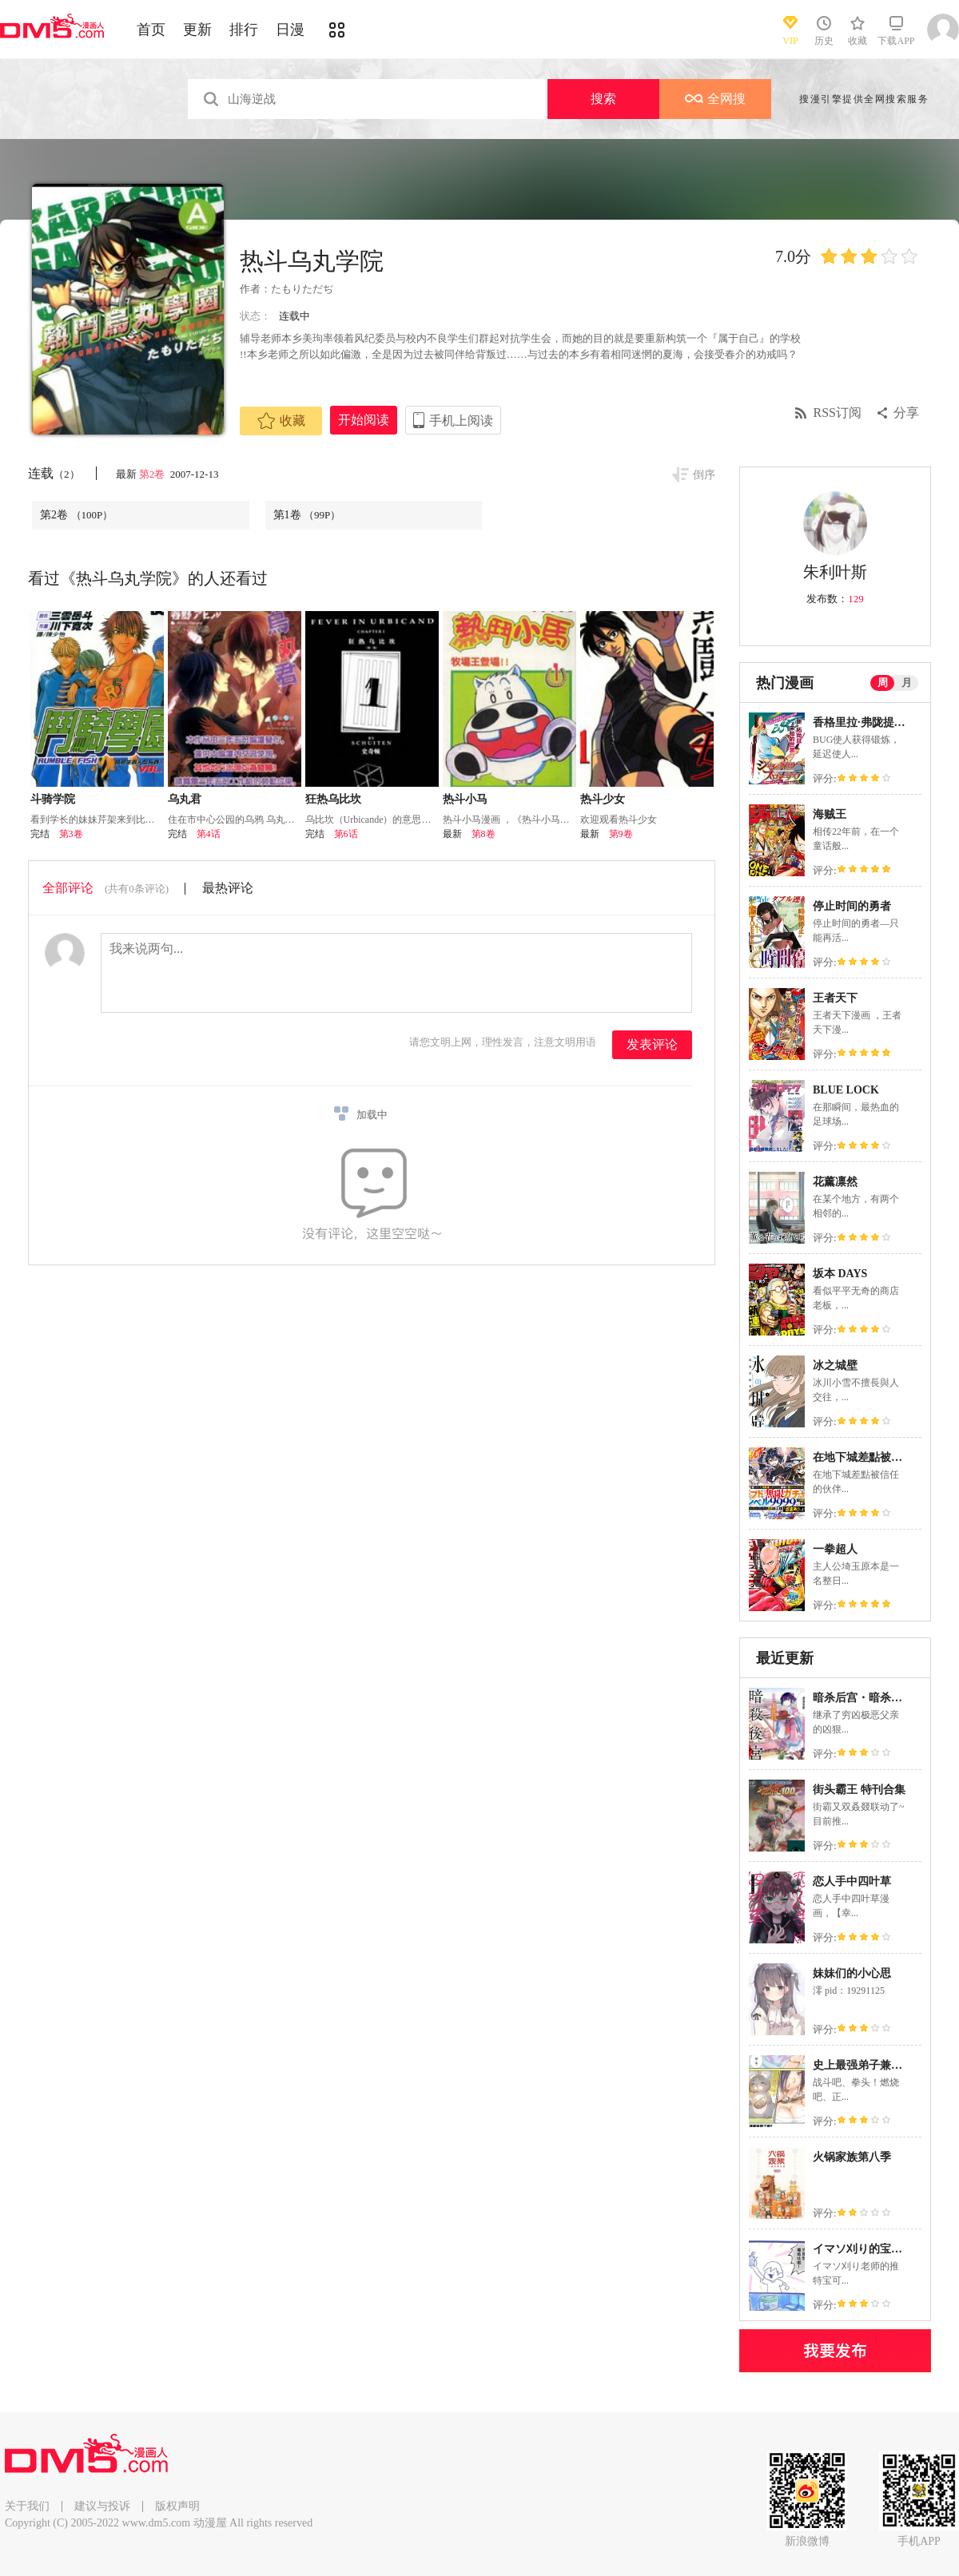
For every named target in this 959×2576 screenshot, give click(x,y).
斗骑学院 (52, 799)
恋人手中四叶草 (852, 1881)
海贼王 (829, 814)
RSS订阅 (838, 412)
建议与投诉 (102, 2506)
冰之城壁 (835, 1365)
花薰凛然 (835, 1182)
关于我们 (27, 2506)
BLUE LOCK (846, 1090)
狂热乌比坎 (333, 799)
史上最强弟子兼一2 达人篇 (879, 2065)
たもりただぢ (302, 289)
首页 (151, 30)
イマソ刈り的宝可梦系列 (874, 2249)
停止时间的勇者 (852, 906)
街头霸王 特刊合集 (859, 1790)
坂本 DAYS (840, 1274)
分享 (906, 412)
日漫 (290, 30)
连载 (54, 473)
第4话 (209, 833)
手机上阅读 (461, 420)
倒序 (704, 475)
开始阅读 (363, 420)
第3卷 (71, 833)
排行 (243, 30)
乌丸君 (184, 799)
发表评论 (652, 1044)
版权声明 (177, 2506)
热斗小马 (465, 799)
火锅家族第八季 (852, 2157)
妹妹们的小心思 (852, 1973)
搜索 (603, 98)
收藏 (281, 421)
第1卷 (307, 515)
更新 (197, 30)
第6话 (346, 833)
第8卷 (483, 833)
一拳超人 (835, 1549)
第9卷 (621, 833)
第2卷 (153, 474)
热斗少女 (602, 799)
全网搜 (715, 98)
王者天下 (835, 998)
